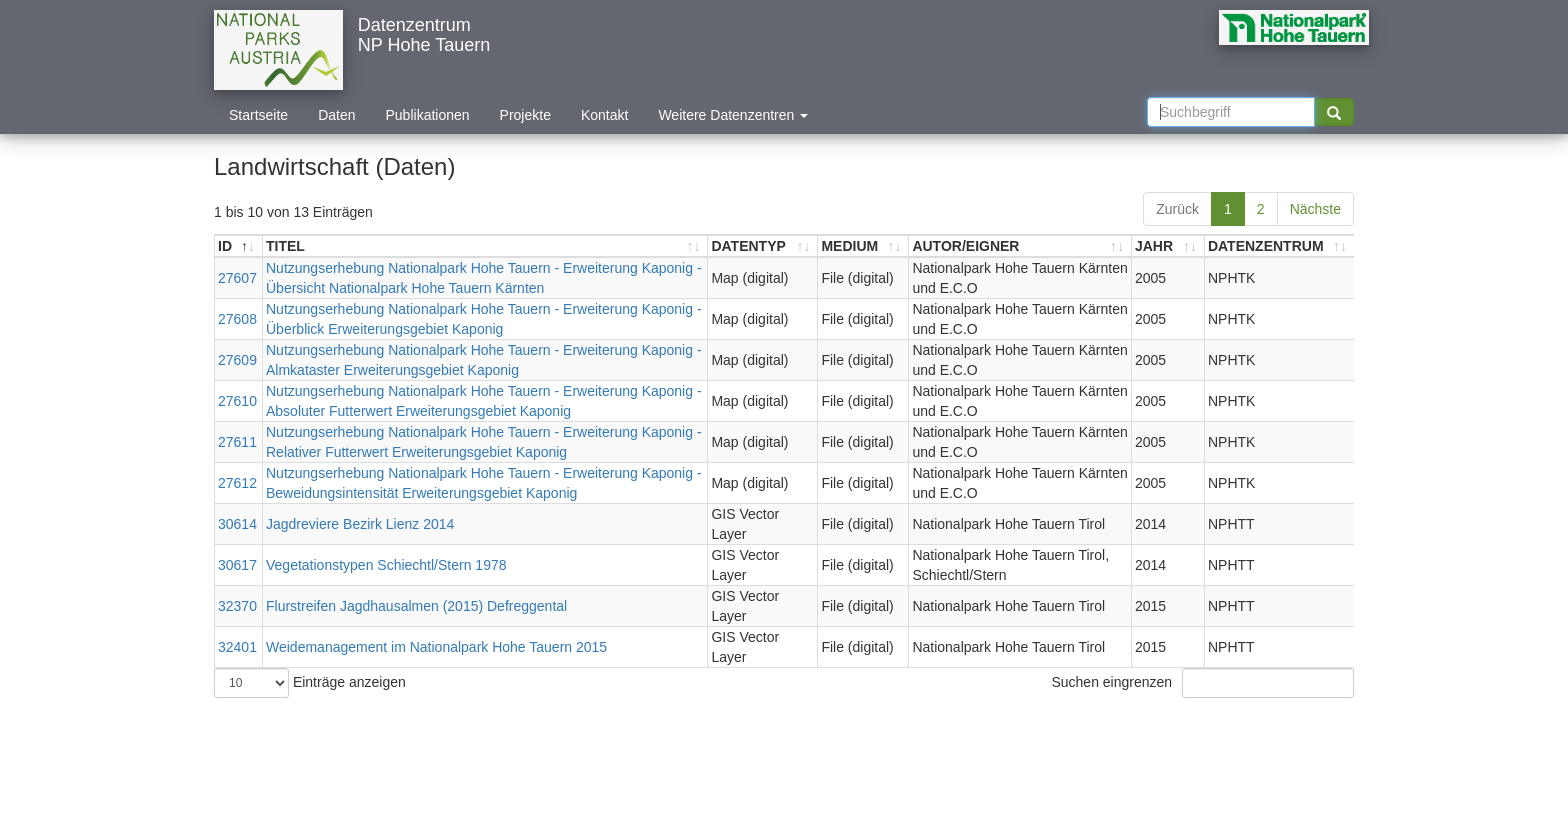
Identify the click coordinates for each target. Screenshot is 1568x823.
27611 (237, 442)
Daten (336, 115)
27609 (237, 360)
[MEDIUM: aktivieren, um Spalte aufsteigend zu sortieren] (863, 246)
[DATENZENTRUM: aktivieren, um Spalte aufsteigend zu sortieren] (1279, 246)
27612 (237, 483)
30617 (237, 565)
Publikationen (428, 115)
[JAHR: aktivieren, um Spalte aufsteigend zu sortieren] (1168, 246)
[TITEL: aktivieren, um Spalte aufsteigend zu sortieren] (485, 246)
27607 (237, 278)
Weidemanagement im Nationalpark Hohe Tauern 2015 (436, 647)
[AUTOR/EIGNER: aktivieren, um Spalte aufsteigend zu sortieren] (1020, 246)
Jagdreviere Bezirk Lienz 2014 (360, 524)
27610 (237, 401)
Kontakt (604, 115)
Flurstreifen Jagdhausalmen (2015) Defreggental (416, 606)
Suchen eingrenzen (1202, 683)
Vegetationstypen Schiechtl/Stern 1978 (386, 565)
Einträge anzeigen (310, 683)
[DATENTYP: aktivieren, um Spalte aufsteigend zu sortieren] (763, 246)
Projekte (525, 115)
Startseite (258, 115)
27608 (237, 319)
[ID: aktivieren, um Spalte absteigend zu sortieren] (239, 246)
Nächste (1315, 209)
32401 (237, 647)
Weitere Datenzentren (733, 115)
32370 (237, 606)
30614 (237, 524)
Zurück (1177, 209)
